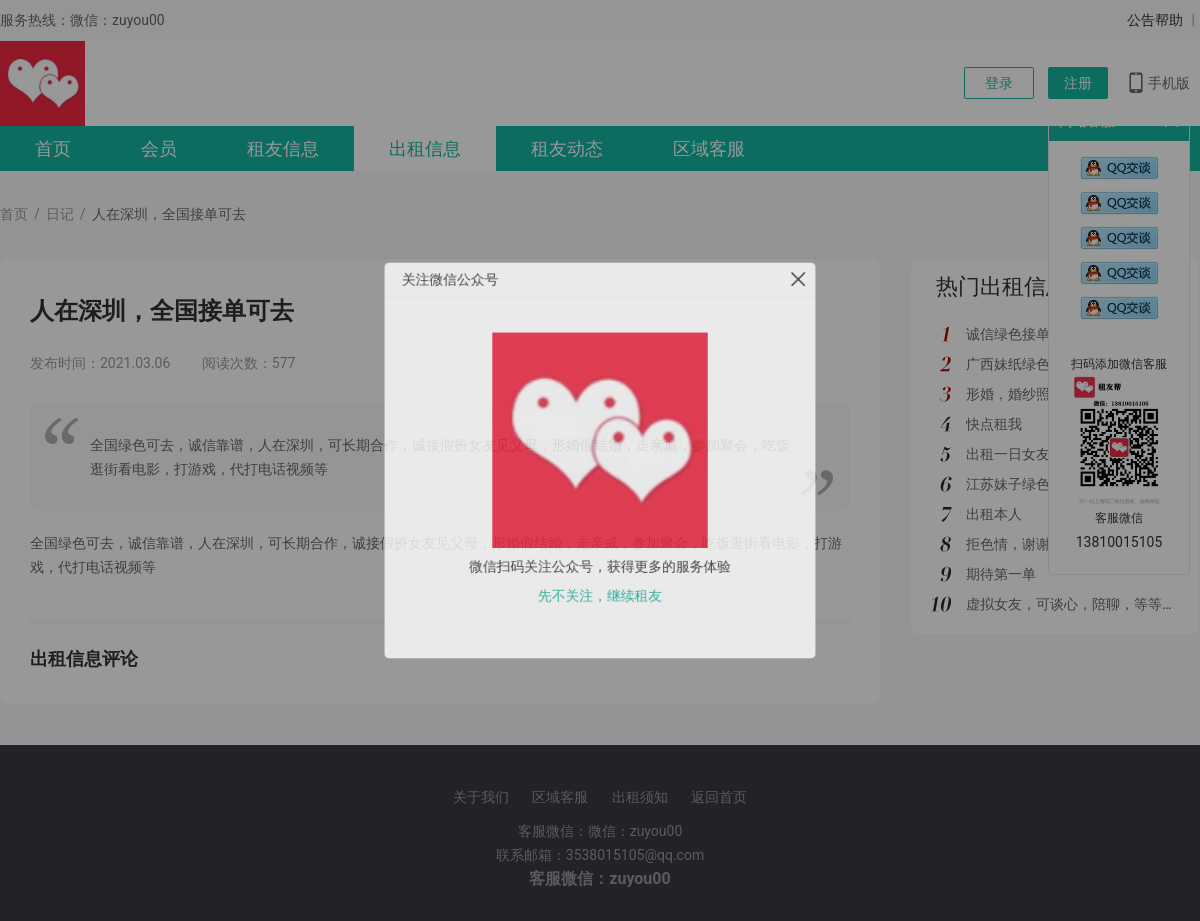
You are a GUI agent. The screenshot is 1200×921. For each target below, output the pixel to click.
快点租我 (994, 424)
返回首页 (719, 797)
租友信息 (283, 148)
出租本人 (994, 514)
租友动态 (567, 148)
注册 (1078, 83)
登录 (999, 83)
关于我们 (481, 797)
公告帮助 (1155, 20)
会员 (159, 148)
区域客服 (709, 148)
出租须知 (640, 797)
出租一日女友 (1008, 454)
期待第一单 (1001, 574)
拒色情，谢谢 (1008, 544)
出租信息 (425, 148)
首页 (53, 148)
